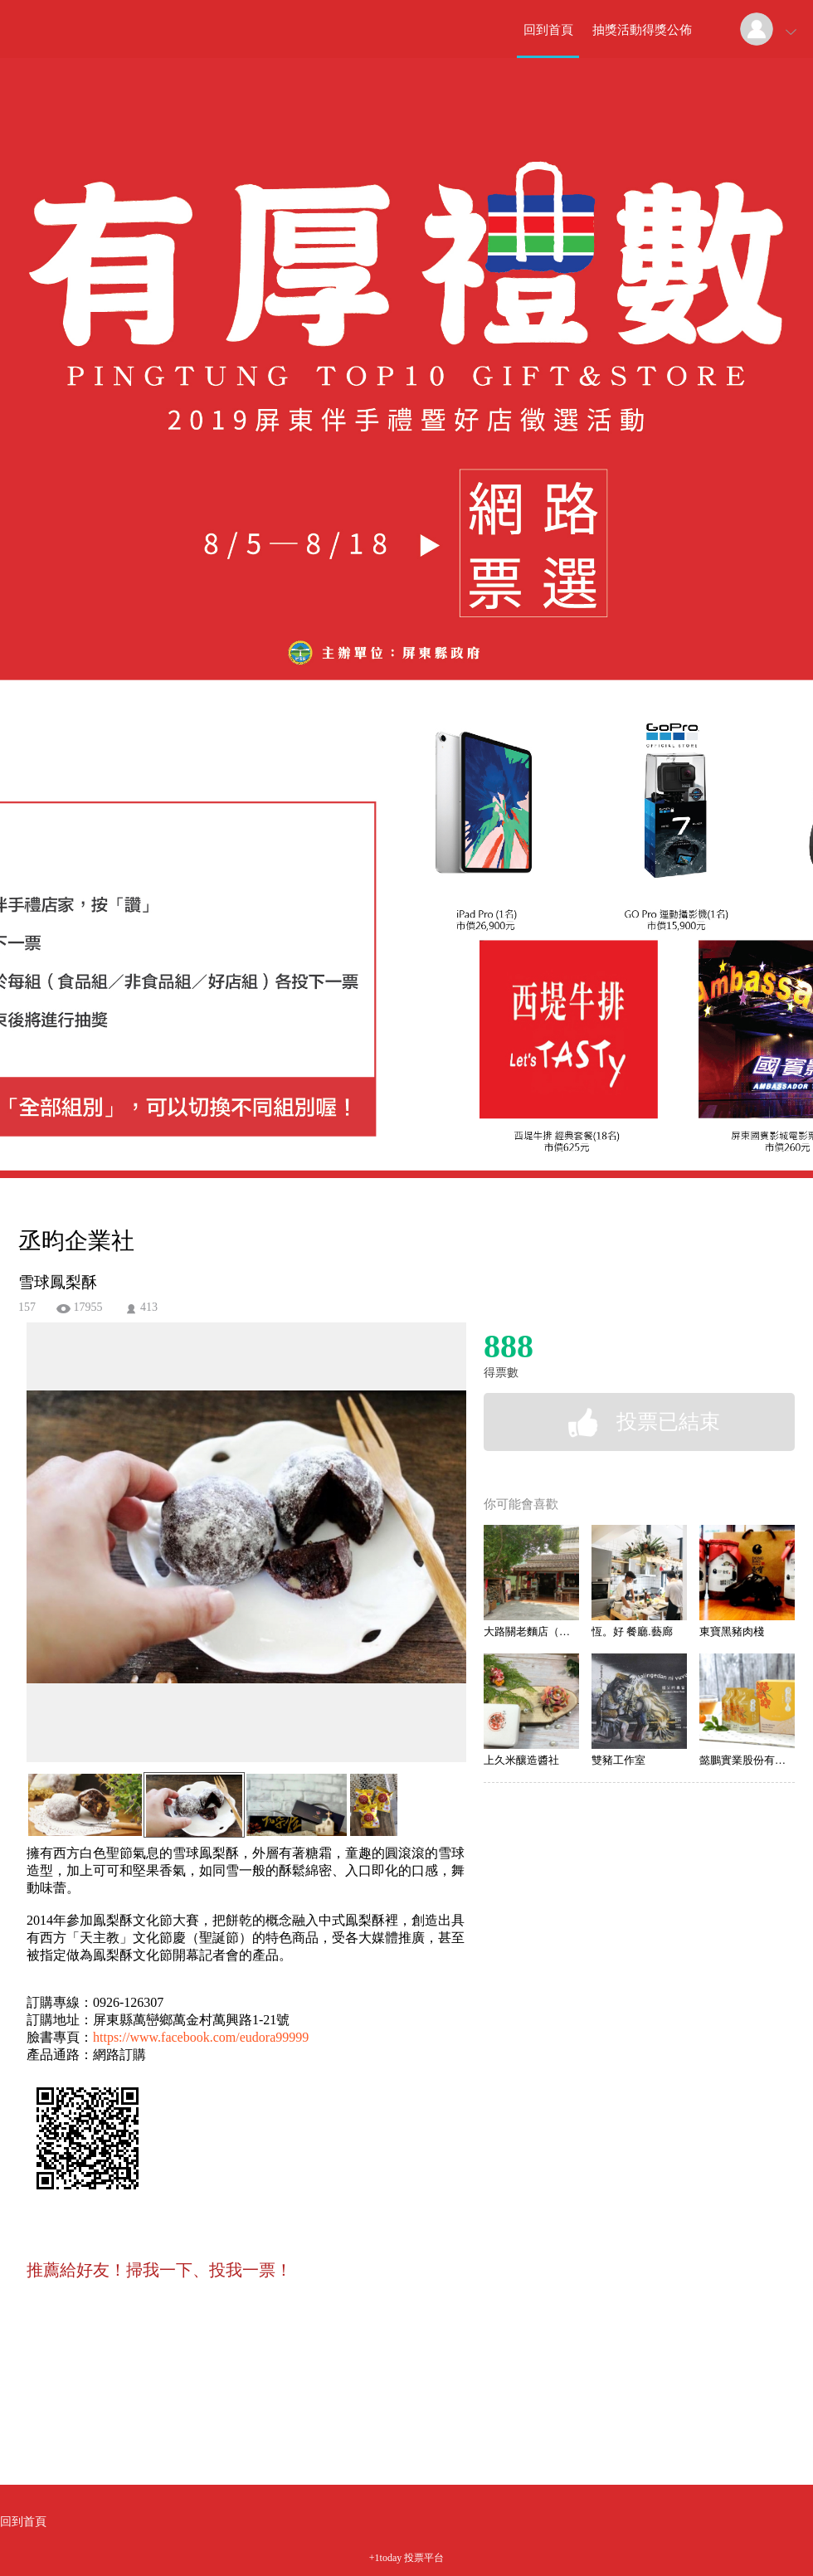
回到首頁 (548, 30)
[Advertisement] (221, 2384)
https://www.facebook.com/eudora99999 (201, 2037)
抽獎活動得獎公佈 (642, 30)
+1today (385, 2558)
